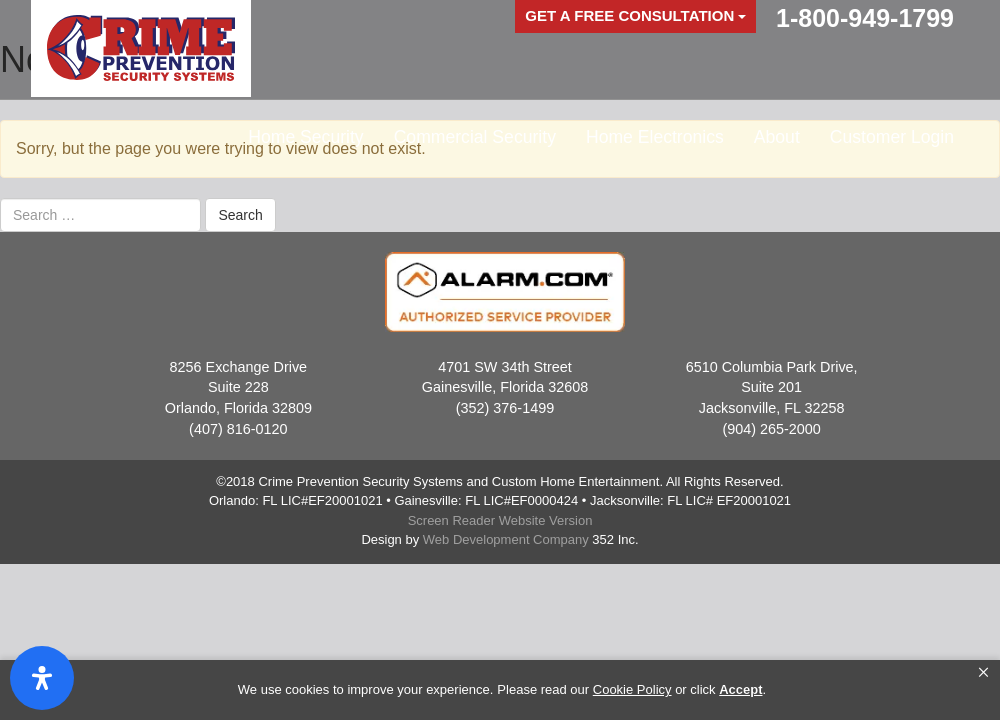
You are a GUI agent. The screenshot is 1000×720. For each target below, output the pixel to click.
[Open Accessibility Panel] (42, 678)
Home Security (305, 137)
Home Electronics (655, 137)
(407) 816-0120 (238, 429)
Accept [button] (740, 689)
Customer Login (892, 137)
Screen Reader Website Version (500, 520)
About (777, 137)
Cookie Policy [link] (632, 689)
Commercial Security (475, 137)
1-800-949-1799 (865, 18)
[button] (983, 673)
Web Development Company (506, 539)
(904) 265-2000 (771, 429)
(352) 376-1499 (505, 408)
